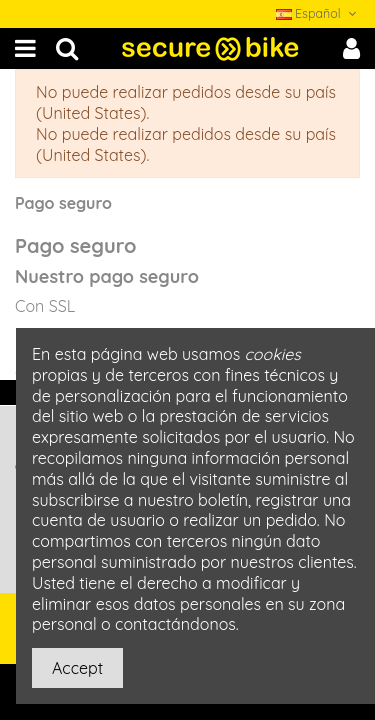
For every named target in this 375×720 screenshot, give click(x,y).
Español (318, 13)
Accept (77, 668)
